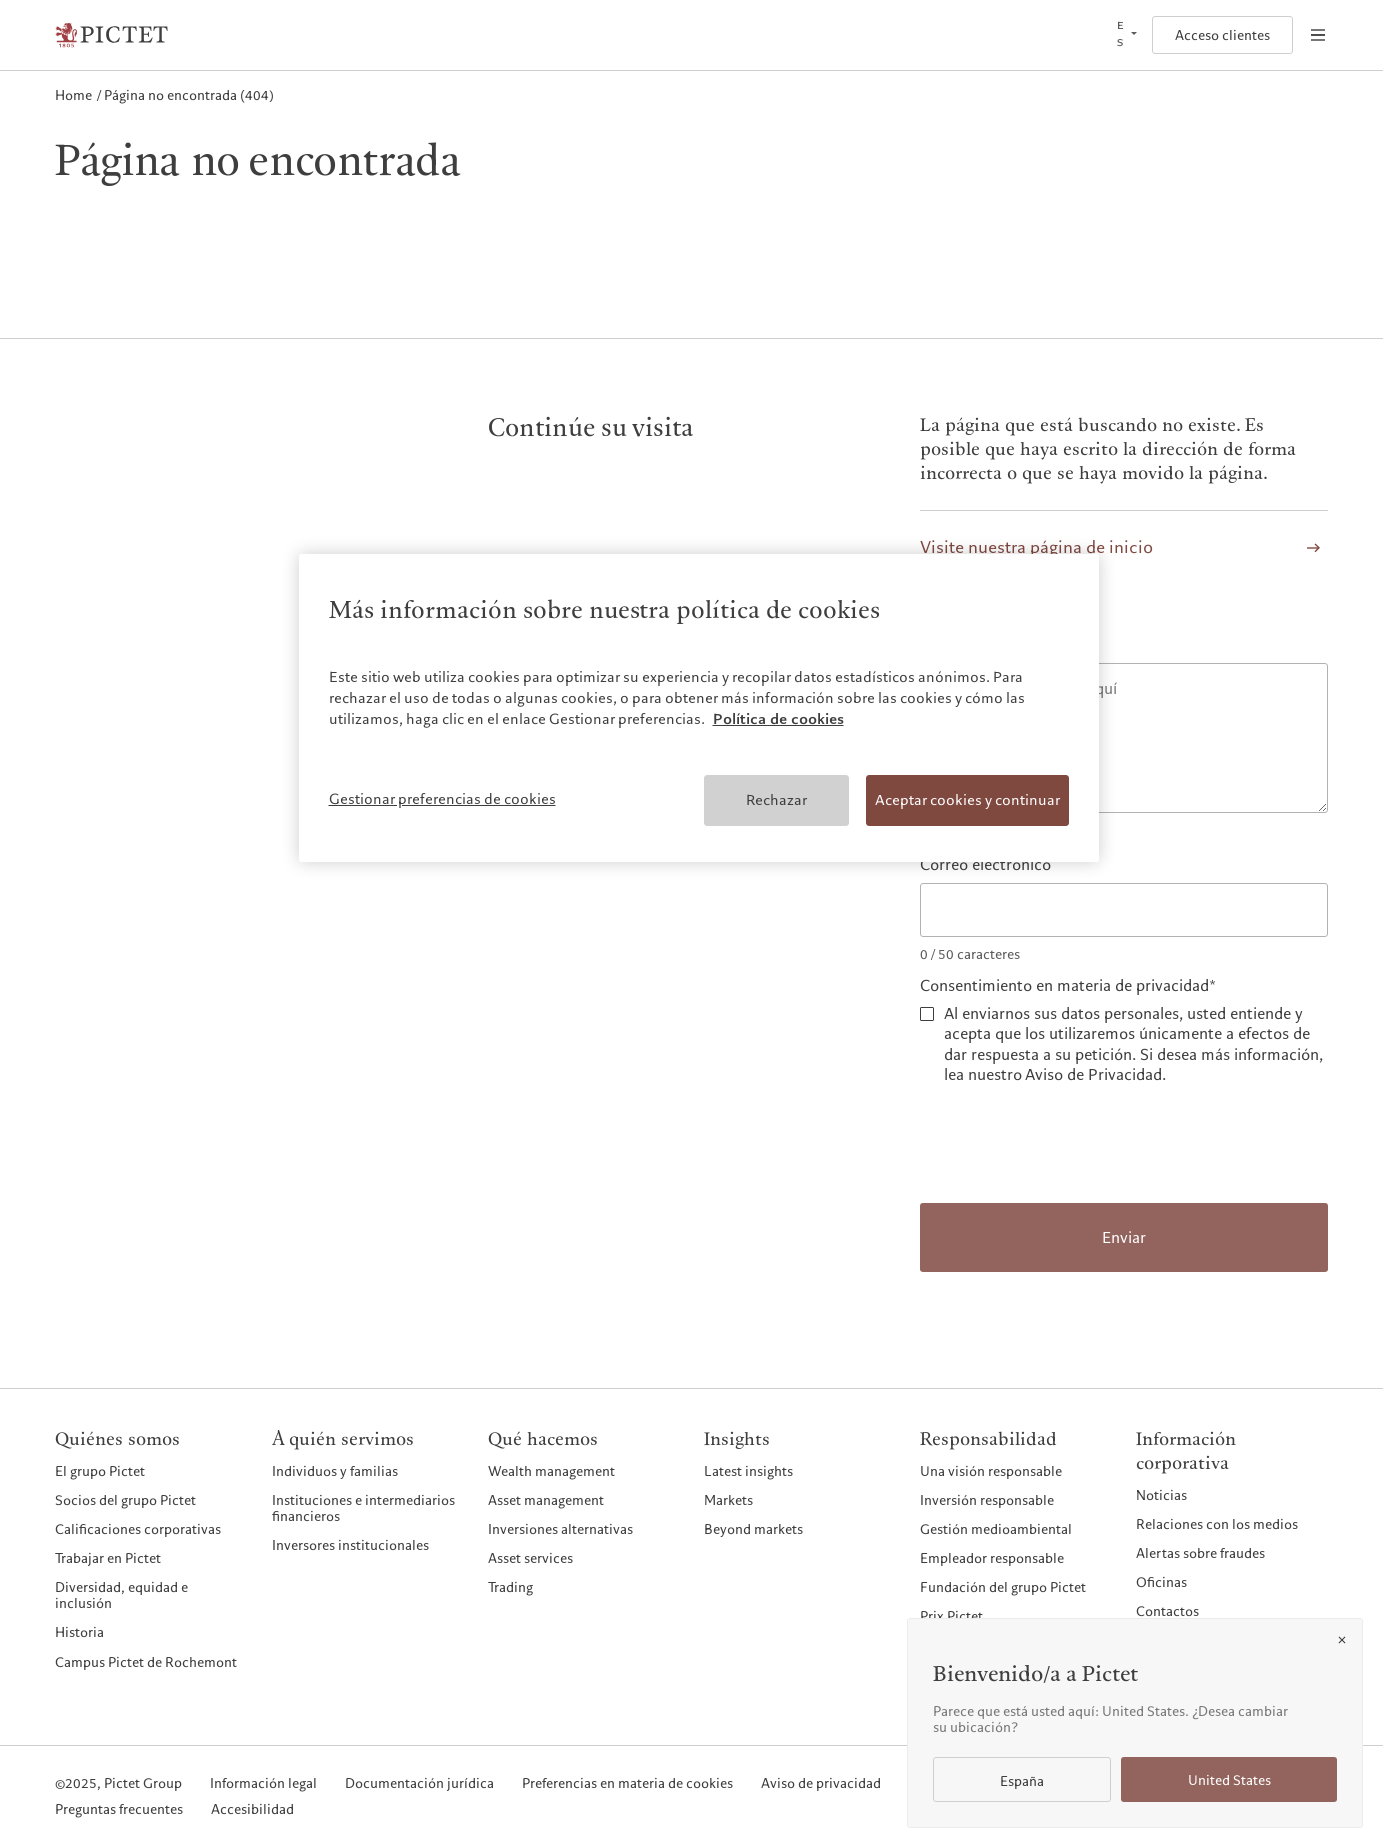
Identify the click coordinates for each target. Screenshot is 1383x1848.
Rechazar (776, 800)
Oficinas (1161, 1582)
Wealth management (551, 1471)
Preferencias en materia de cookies (627, 1784)
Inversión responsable (987, 1500)
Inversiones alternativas (560, 1529)
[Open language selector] (1125, 35)
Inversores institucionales (350, 1545)
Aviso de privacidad (821, 1784)
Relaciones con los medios (1217, 1524)
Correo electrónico (985, 865)
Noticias (1161, 1495)
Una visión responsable (991, 1471)
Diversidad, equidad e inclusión (121, 1595)
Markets (728, 1500)
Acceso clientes (1222, 35)
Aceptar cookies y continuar (967, 800)
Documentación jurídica (419, 1784)
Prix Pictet (951, 1616)
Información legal (263, 1784)
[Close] (1342, 1640)
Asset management (546, 1500)
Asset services (530, 1558)
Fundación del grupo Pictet (1003, 1587)
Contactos (1167, 1611)
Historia (79, 1632)
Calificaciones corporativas (138, 1529)
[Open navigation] (1318, 35)
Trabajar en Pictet (108, 1558)
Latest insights (748, 1471)
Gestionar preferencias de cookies (442, 799)
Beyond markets (753, 1529)
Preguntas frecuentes (119, 1810)
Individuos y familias (335, 1471)
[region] (699, 708)
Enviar (1124, 1238)
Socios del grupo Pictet (125, 1500)
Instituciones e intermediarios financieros (363, 1508)
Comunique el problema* (1007, 645)
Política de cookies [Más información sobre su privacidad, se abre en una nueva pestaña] (778, 719)
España (1022, 1781)
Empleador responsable (992, 1558)
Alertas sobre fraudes (1200, 1553)
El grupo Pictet (100, 1471)
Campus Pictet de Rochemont (146, 1662)
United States (1229, 1780)
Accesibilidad (252, 1810)
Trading (510, 1587)
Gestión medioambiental (996, 1529)
